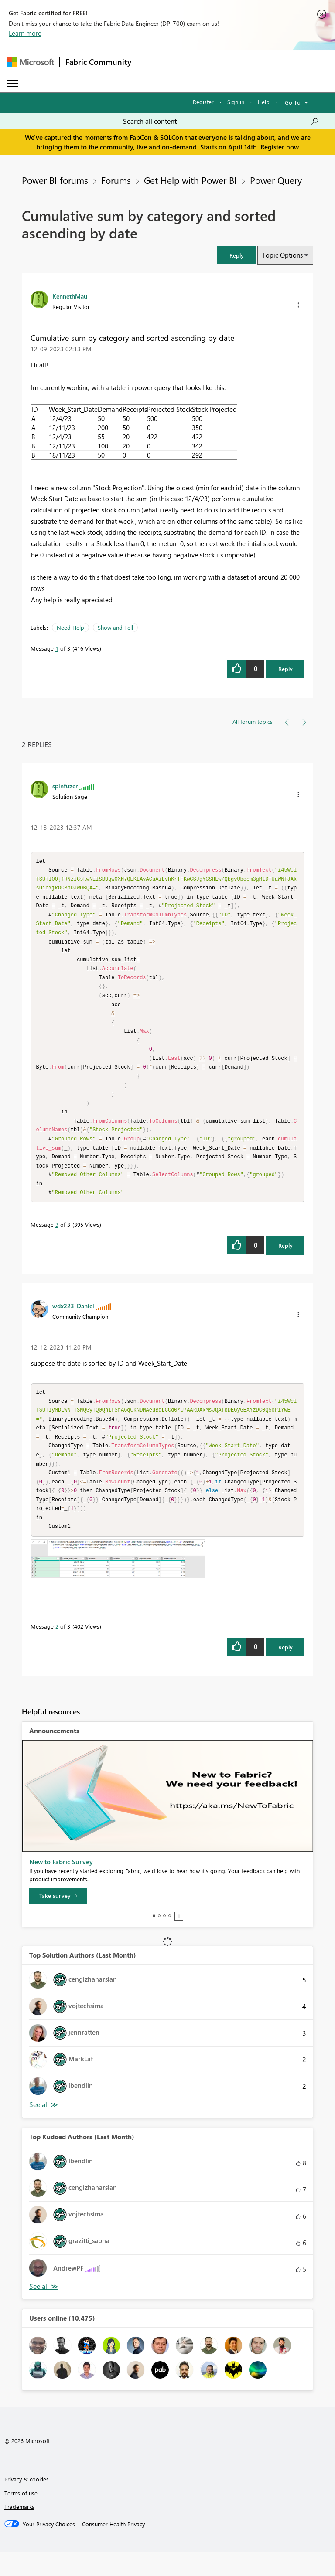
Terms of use (21, 2516)
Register (203, 101)
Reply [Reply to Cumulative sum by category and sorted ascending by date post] (285, 668)
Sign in (235, 101)
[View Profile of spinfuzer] (65, 785)
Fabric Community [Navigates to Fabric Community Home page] (98, 62)
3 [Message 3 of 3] (56, 1241)
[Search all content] (221, 121)
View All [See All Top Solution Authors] (43, 2128)
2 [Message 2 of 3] (56, 1649)
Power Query (276, 180)
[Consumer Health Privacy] (113, 2548)
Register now (279, 147)
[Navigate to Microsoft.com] (30, 62)
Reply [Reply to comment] (285, 1262)
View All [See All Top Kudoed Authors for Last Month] (43, 2310)
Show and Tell (115, 627)
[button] (236, 255)
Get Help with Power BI (190, 180)
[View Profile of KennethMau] (69, 296)
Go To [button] (293, 102)
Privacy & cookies (26, 2502)
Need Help (70, 627)
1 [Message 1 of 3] (56, 648)
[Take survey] (58, 1919)
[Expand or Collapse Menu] (12, 83)
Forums (116, 180)
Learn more (25, 33)
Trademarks (19, 2530)
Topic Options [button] (282, 255)
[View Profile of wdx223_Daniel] (73, 1322)
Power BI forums (55, 180)
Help (264, 101)
